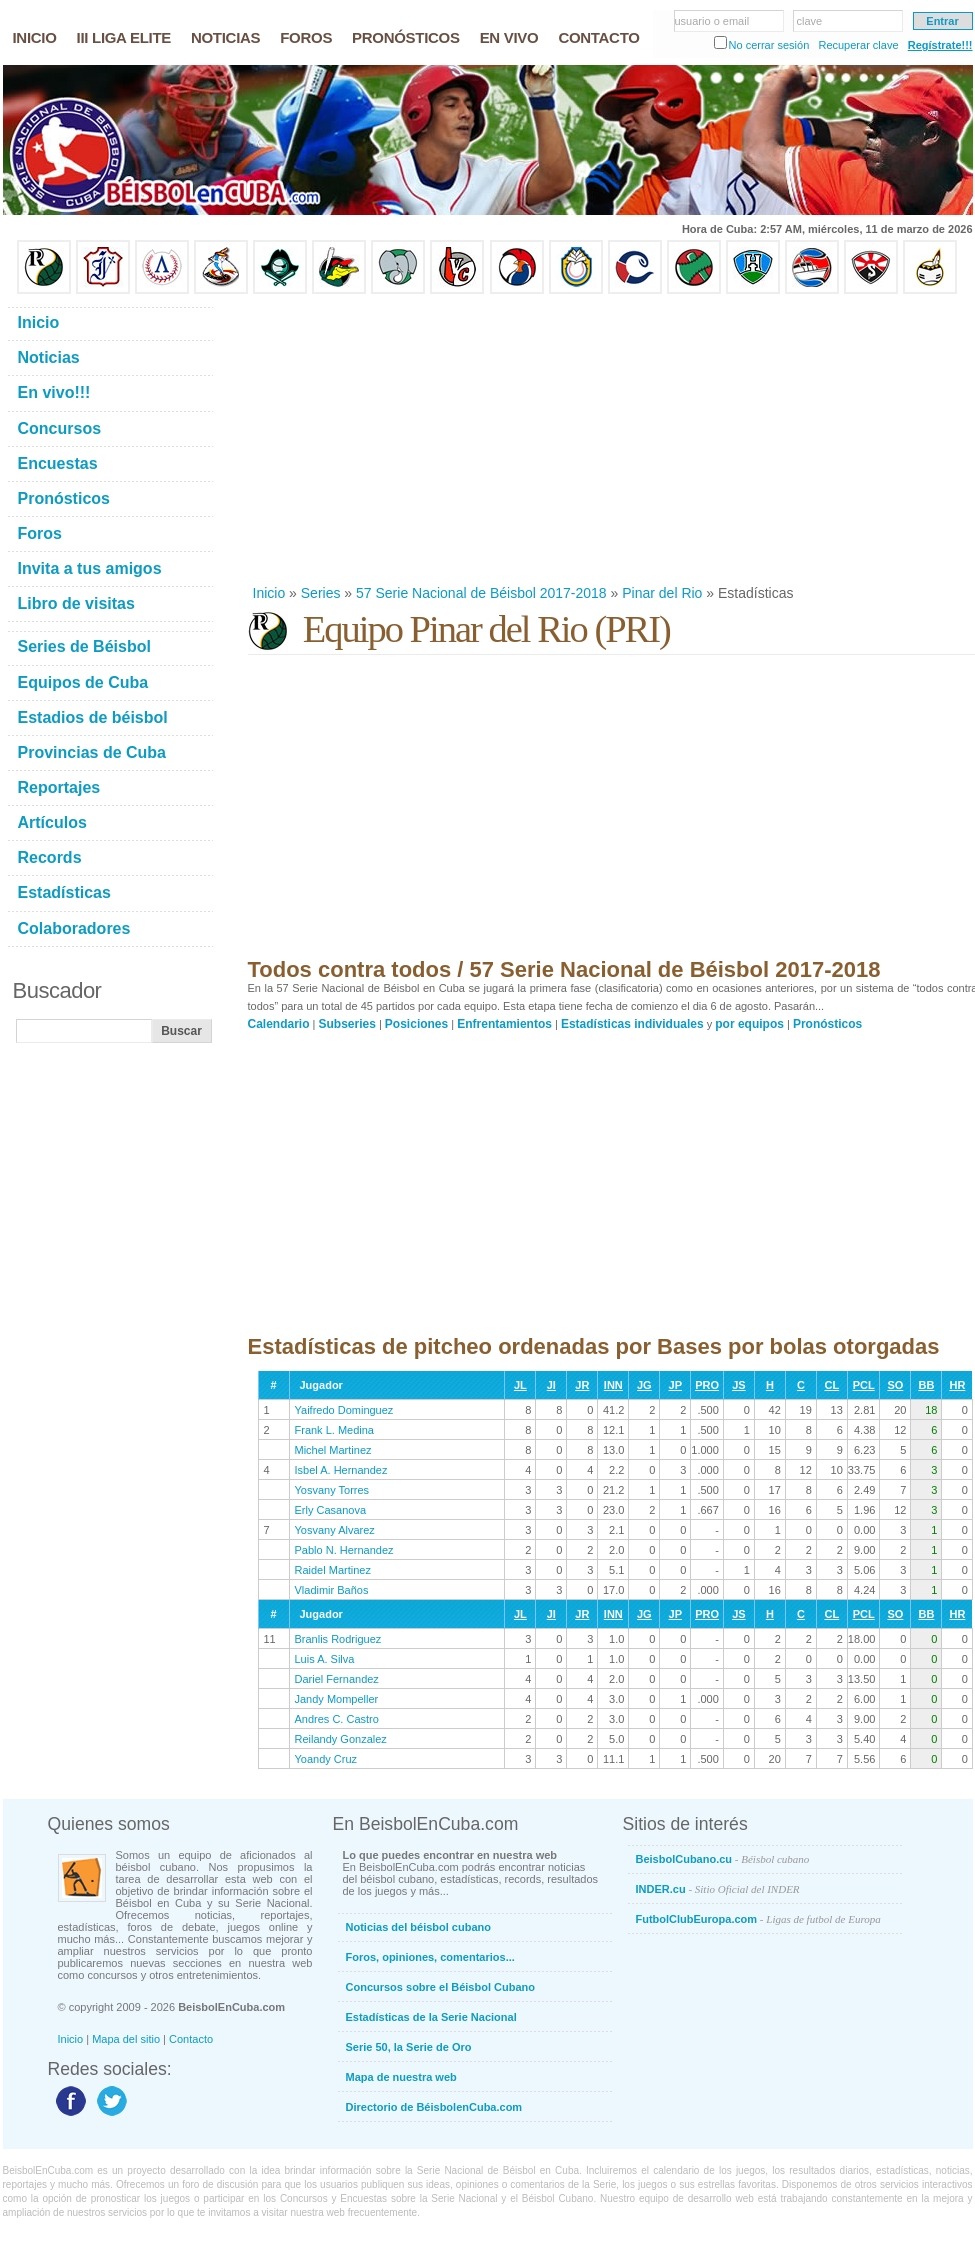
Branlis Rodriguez (338, 1639)
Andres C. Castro (337, 1719)
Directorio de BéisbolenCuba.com (434, 2107)
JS (738, 1385)
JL (520, 1385)
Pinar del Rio (662, 593)
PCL (864, 1385)
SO (895, 1385)
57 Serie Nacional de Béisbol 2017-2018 (481, 593)
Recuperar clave (858, 45)
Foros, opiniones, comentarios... (430, 1957)
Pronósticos (827, 1024)
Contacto (191, 2039)
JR (582, 1385)
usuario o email (712, 21)
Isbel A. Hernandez (341, 1470)
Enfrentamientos (504, 1024)
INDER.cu (718, 1889)
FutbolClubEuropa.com (758, 1919)
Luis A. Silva (325, 1659)
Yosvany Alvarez (335, 1530)
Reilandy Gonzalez (341, 1739)
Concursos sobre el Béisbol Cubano (440, 1987)
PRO (707, 1385)
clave (810, 21)
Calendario (279, 1024)
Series (321, 593)
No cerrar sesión (769, 45)
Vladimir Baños (332, 1590)
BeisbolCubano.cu (723, 1859)
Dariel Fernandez (337, 1679)
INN (613, 1385)
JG (644, 1385)
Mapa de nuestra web (401, 2077)
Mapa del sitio (126, 2039)
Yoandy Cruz (326, 1759)
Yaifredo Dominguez (344, 1410)
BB (926, 1385)
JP (675, 1385)
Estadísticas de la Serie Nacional (431, 2017)
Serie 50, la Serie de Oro (409, 2047)
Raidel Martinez (333, 1570)
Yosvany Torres (332, 1490)
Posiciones (416, 1024)
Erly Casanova (331, 1510)
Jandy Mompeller (337, 1699)
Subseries (347, 1024)
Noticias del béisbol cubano (418, 1927)
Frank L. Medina (334, 1430)
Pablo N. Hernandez (344, 1550)
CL (832, 1385)
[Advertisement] (509, 439)
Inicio (269, 593)
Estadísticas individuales (632, 1024)
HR (957, 1385)
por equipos (749, 1024)
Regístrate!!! (940, 45)
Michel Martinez (333, 1450)
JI (551, 1385)
